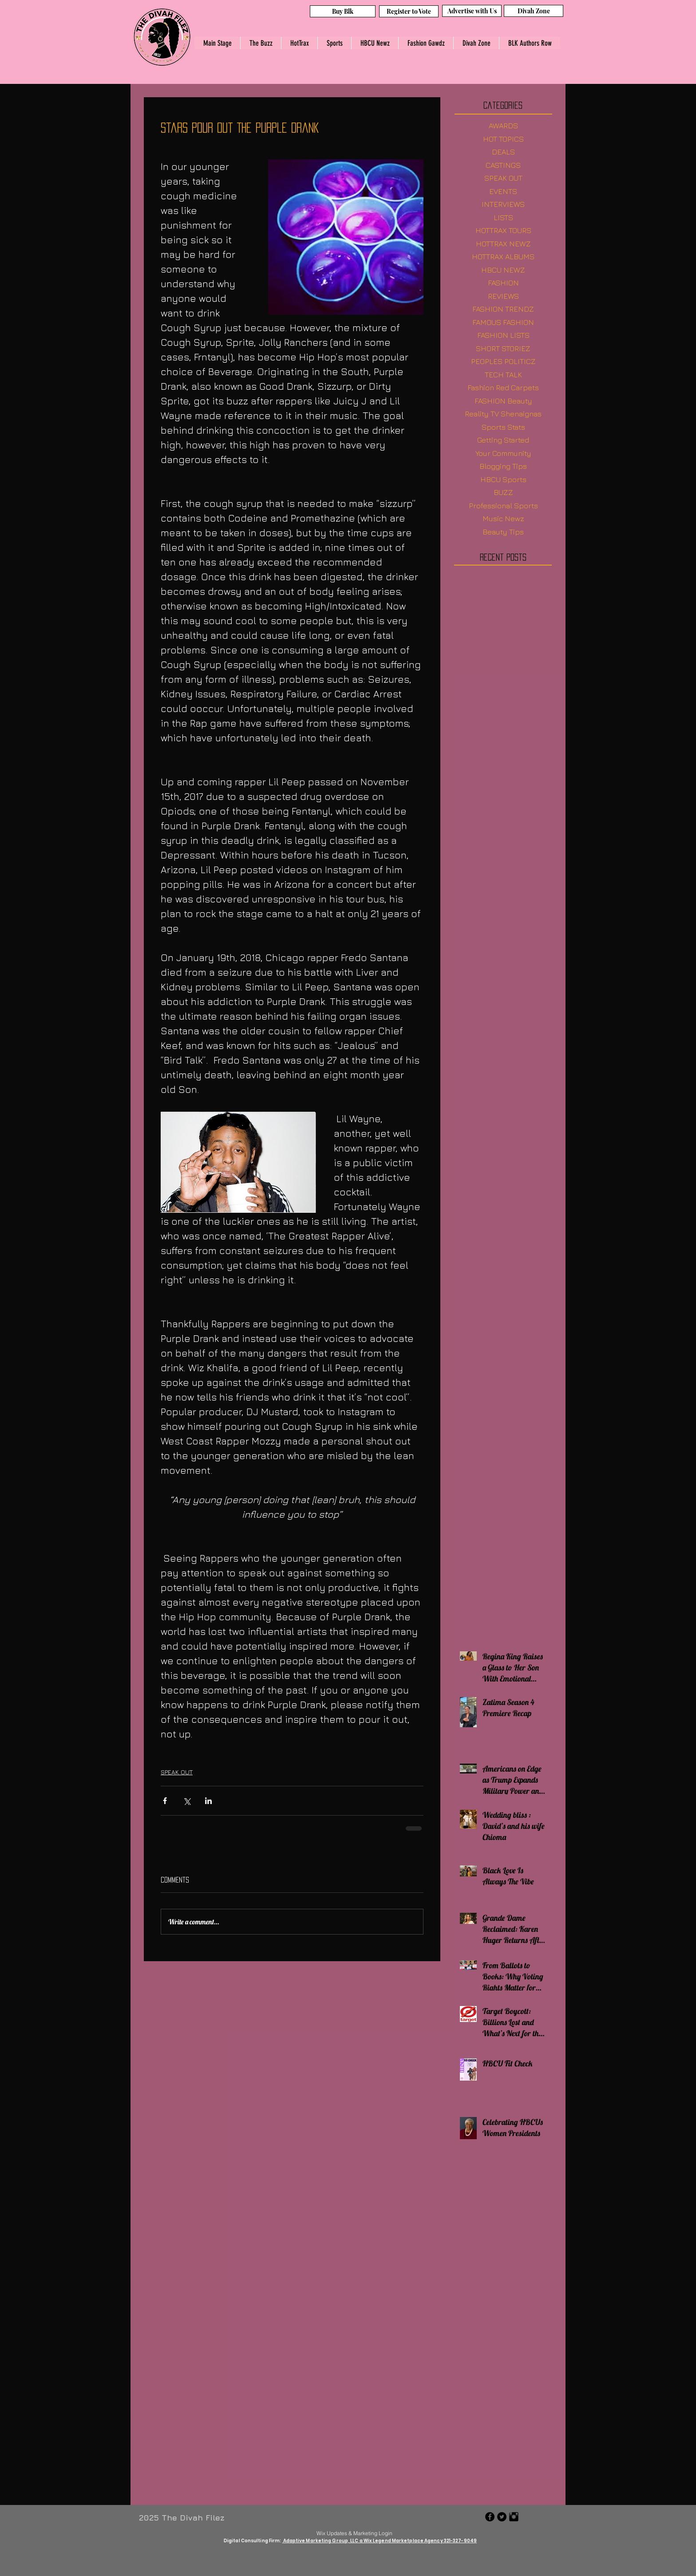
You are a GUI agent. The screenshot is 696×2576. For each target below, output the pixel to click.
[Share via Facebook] (165, 1800)
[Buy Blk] (343, 11)
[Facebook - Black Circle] (489, 2516)
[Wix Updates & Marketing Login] (354, 2533)
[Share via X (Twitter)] (186, 1800)
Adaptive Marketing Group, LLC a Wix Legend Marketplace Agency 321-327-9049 (379, 2540)
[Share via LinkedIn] (208, 1800)
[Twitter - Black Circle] (501, 2516)
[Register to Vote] (409, 11)
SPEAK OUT (177, 1772)
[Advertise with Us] (472, 11)
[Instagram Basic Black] (513, 2516)
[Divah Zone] (533, 11)
